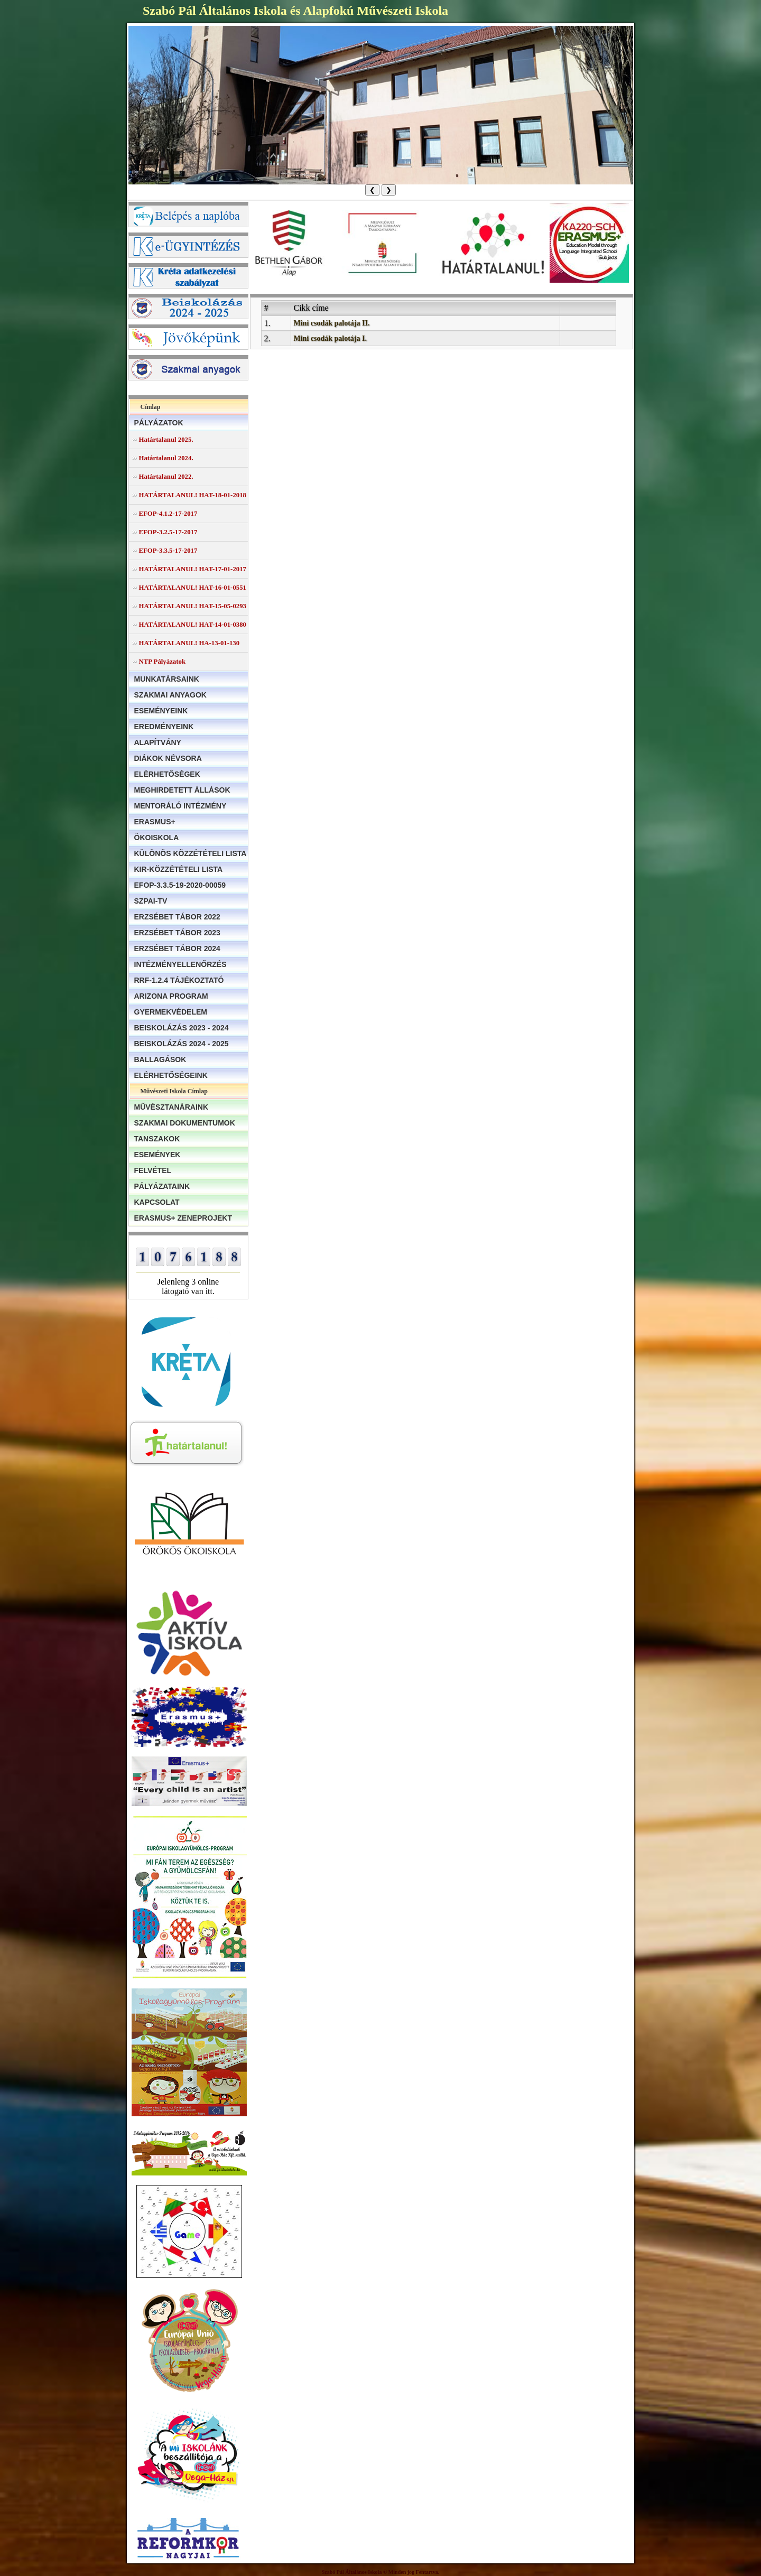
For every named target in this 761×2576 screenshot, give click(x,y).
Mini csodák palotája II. (332, 323)
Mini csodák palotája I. (330, 338)
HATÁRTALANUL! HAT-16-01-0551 (192, 587)
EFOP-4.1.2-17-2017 (168, 513)
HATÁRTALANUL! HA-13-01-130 (189, 643)
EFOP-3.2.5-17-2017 (168, 532)
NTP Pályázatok (162, 661)
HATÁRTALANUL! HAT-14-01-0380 (192, 624)
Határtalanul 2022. (166, 476)
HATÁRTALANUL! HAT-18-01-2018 (192, 495)
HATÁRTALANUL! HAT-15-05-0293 (192, 606)
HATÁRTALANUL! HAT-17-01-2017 (192, 569)
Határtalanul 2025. (166, 439)
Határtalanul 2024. (166, 458)
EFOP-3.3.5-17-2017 (168, 550)
